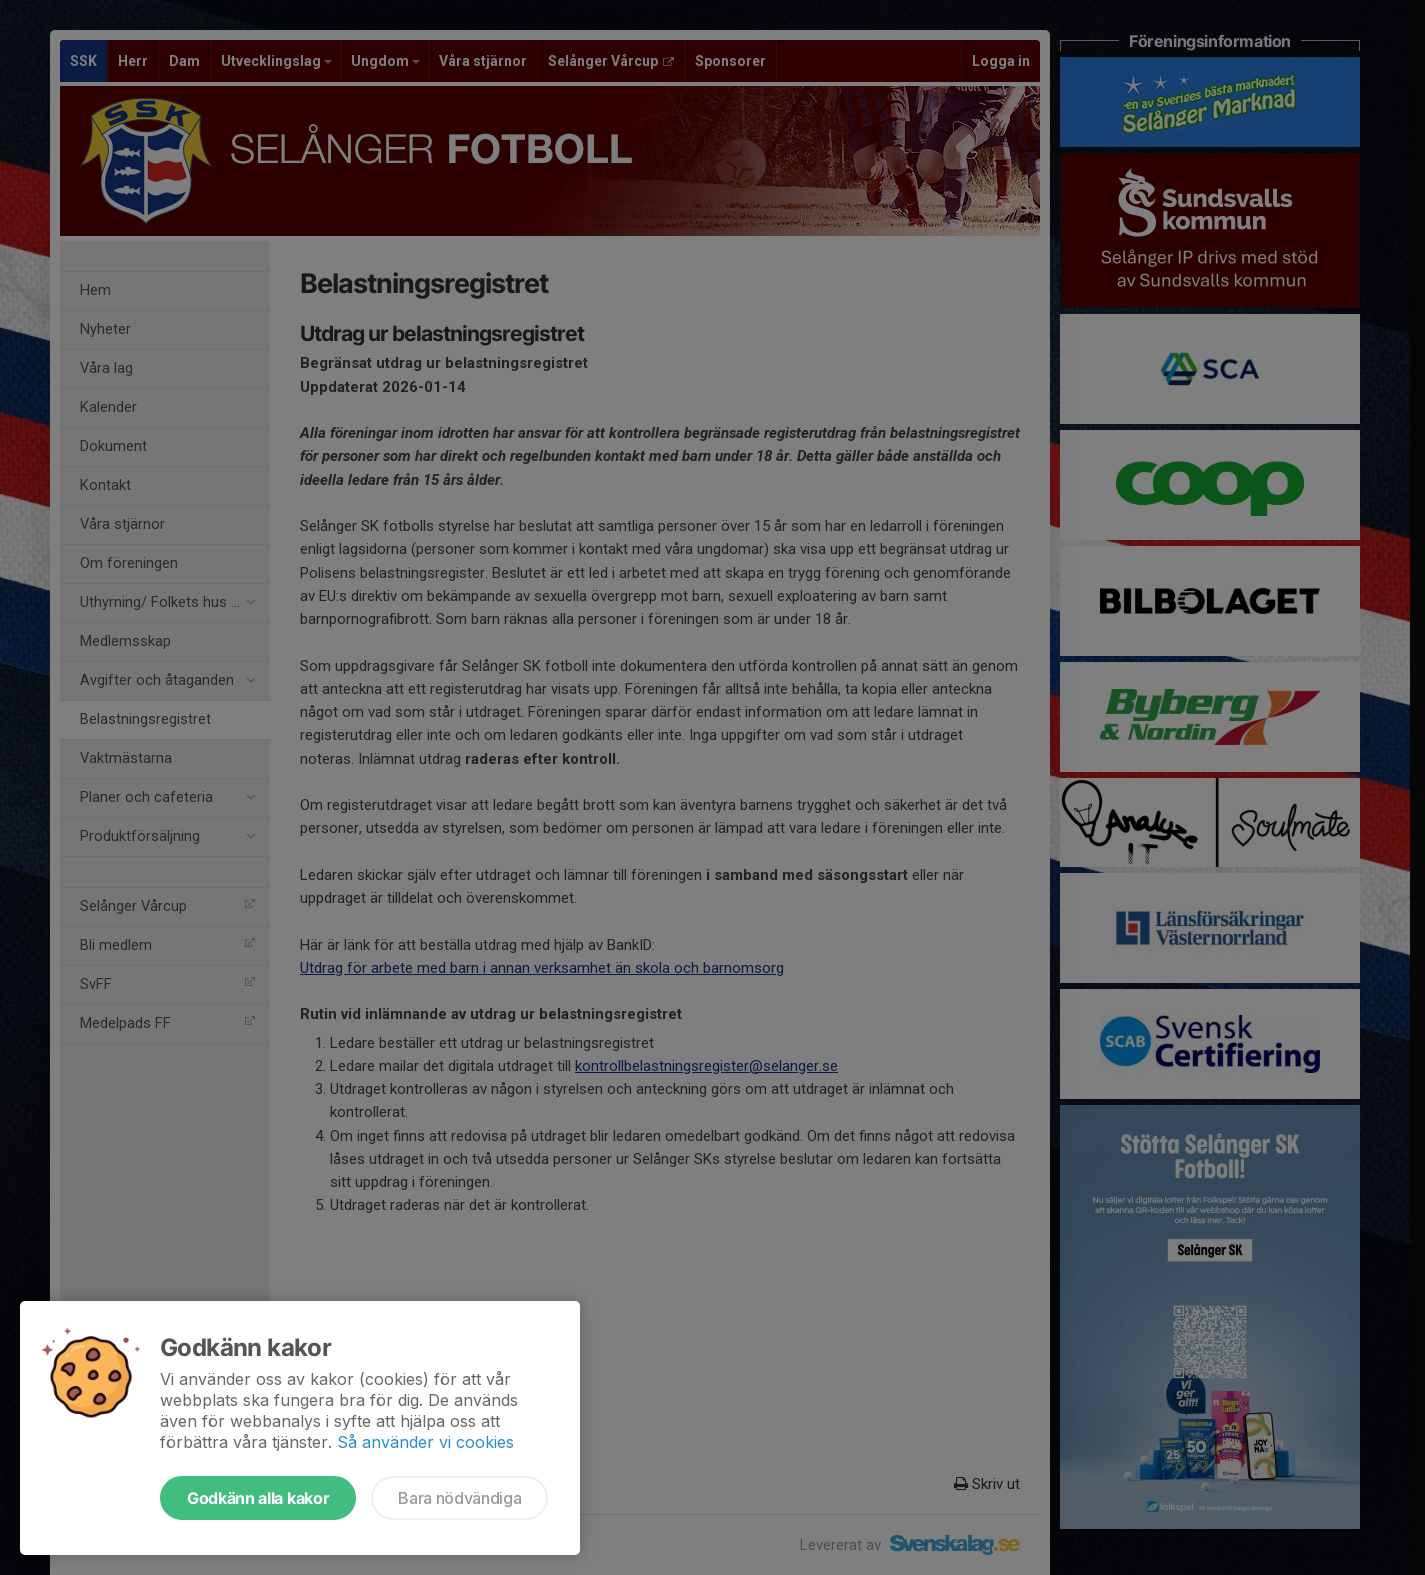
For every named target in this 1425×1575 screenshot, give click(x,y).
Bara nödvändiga (459, 1498)
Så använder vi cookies (425, 1442)
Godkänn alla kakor (258, 1498)
